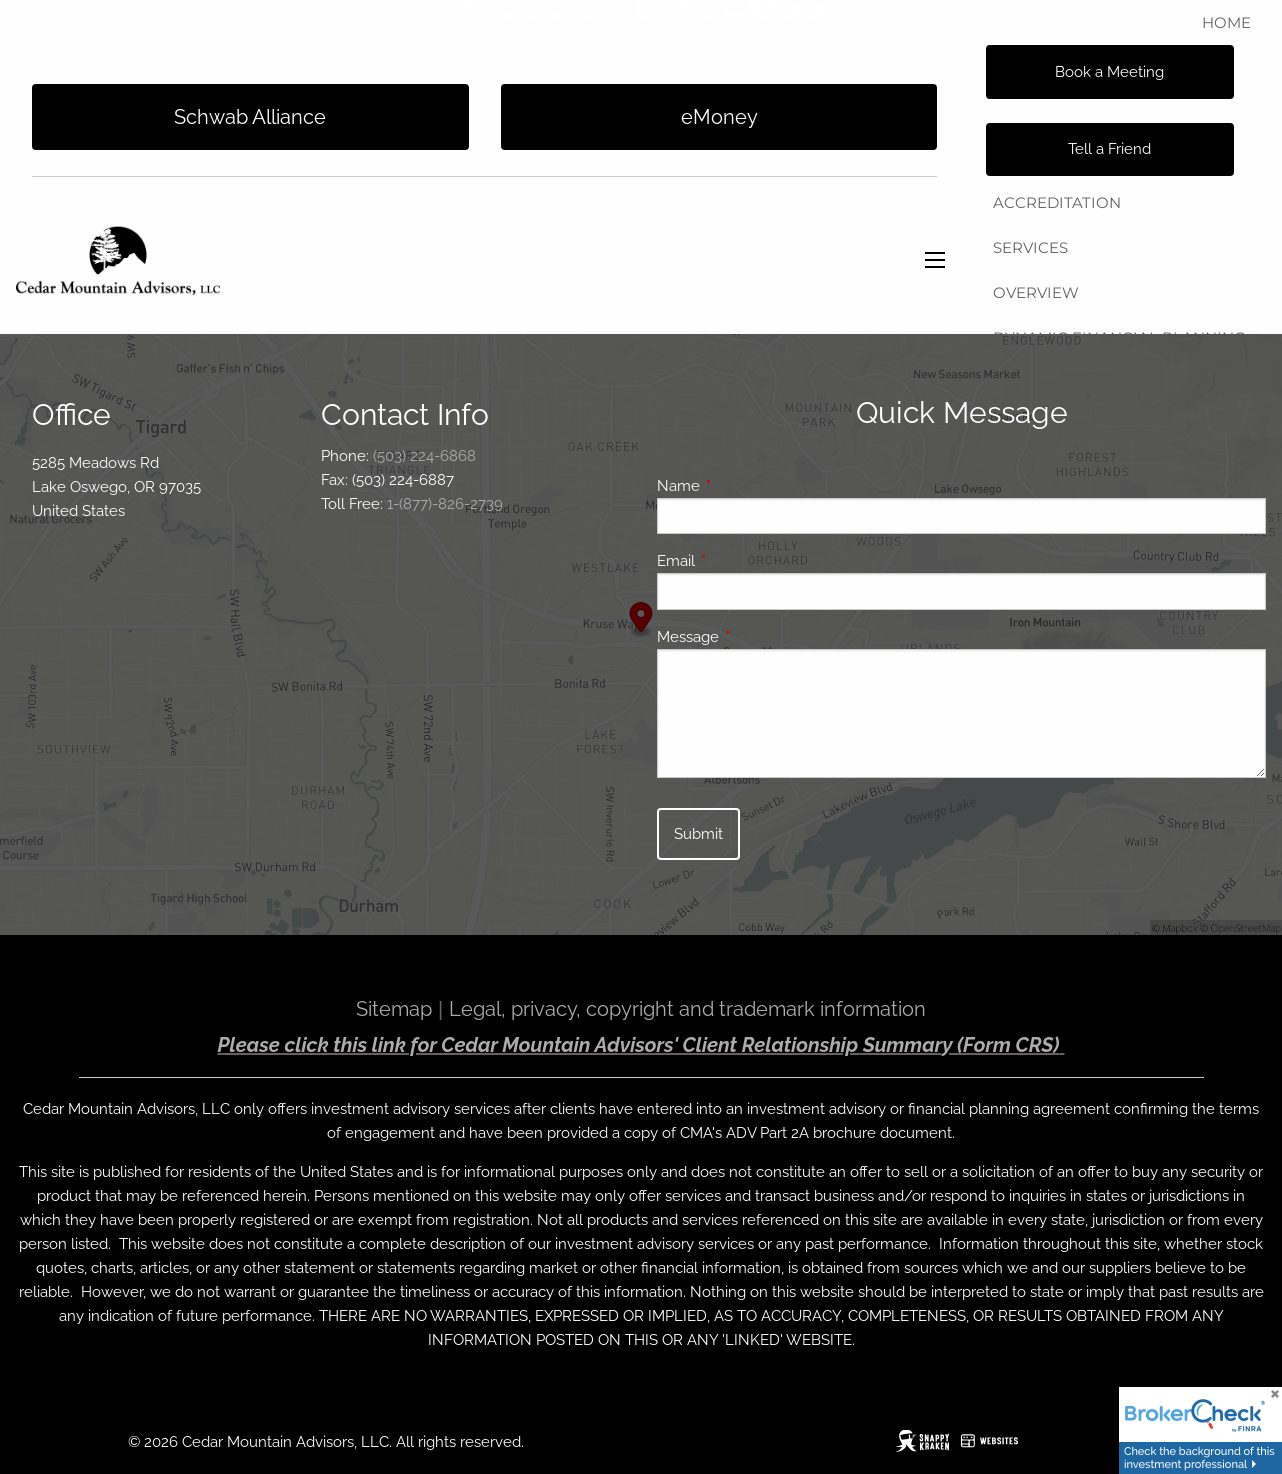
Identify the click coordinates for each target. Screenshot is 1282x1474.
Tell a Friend (1109, 149)
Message (760, 637)
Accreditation (1057, 202)
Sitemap (394, 1009)
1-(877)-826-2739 (445, 504)
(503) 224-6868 (424, 456)
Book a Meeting (1109, 72)
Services (1030, 247)
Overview (1036, 292)
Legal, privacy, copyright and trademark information (687, 1009)
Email (748, 561)
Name (751, 486)
